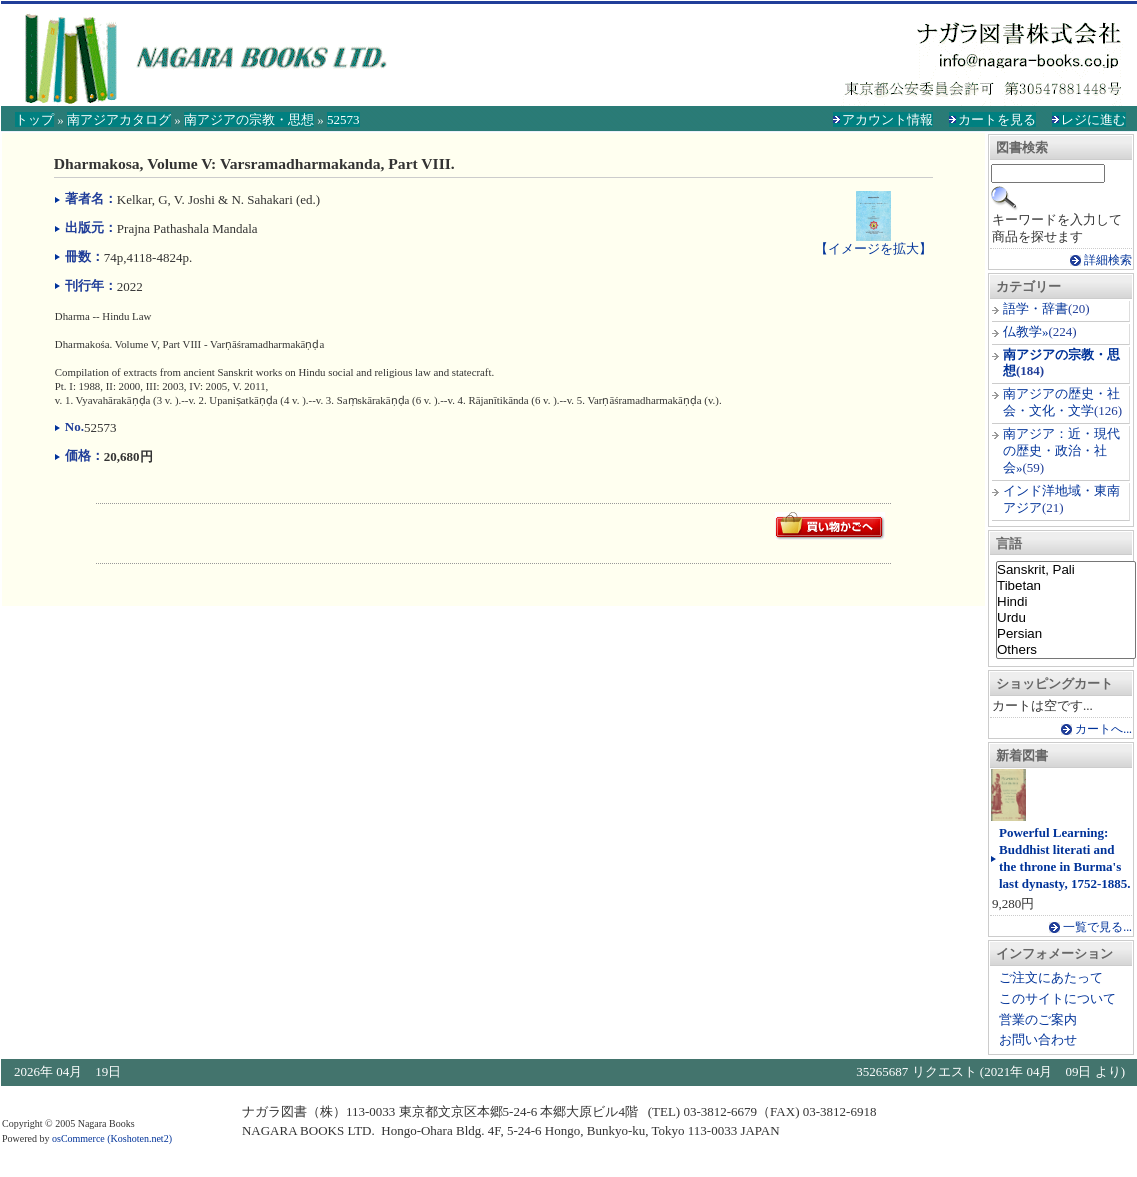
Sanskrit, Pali (1066, 570)
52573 (343, 119)
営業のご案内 (1038, 1019)
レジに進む (1093, 119)
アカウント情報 (887, 119)
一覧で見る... (1097, 927)
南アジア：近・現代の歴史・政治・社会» (1061, 450)
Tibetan (1066, 586)
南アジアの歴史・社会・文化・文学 (1061, 402)
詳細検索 (1108, 260)
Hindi (1066, 602)
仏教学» (1026, 331)
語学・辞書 (1035, 308)
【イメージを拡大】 (873, 240)
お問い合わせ (1038, 1039)
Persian (1066, 634)
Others (1066, 650)
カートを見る (997, 119)
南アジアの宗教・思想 (249, 119)
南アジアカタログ (119, 119)
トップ (34, 119)
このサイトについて (1057, 998)
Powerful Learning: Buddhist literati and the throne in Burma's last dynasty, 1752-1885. (1064, 858)
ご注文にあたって (1051, 977)
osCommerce (78, 1138)
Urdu (1066, 618)
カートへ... (1103, 729)
